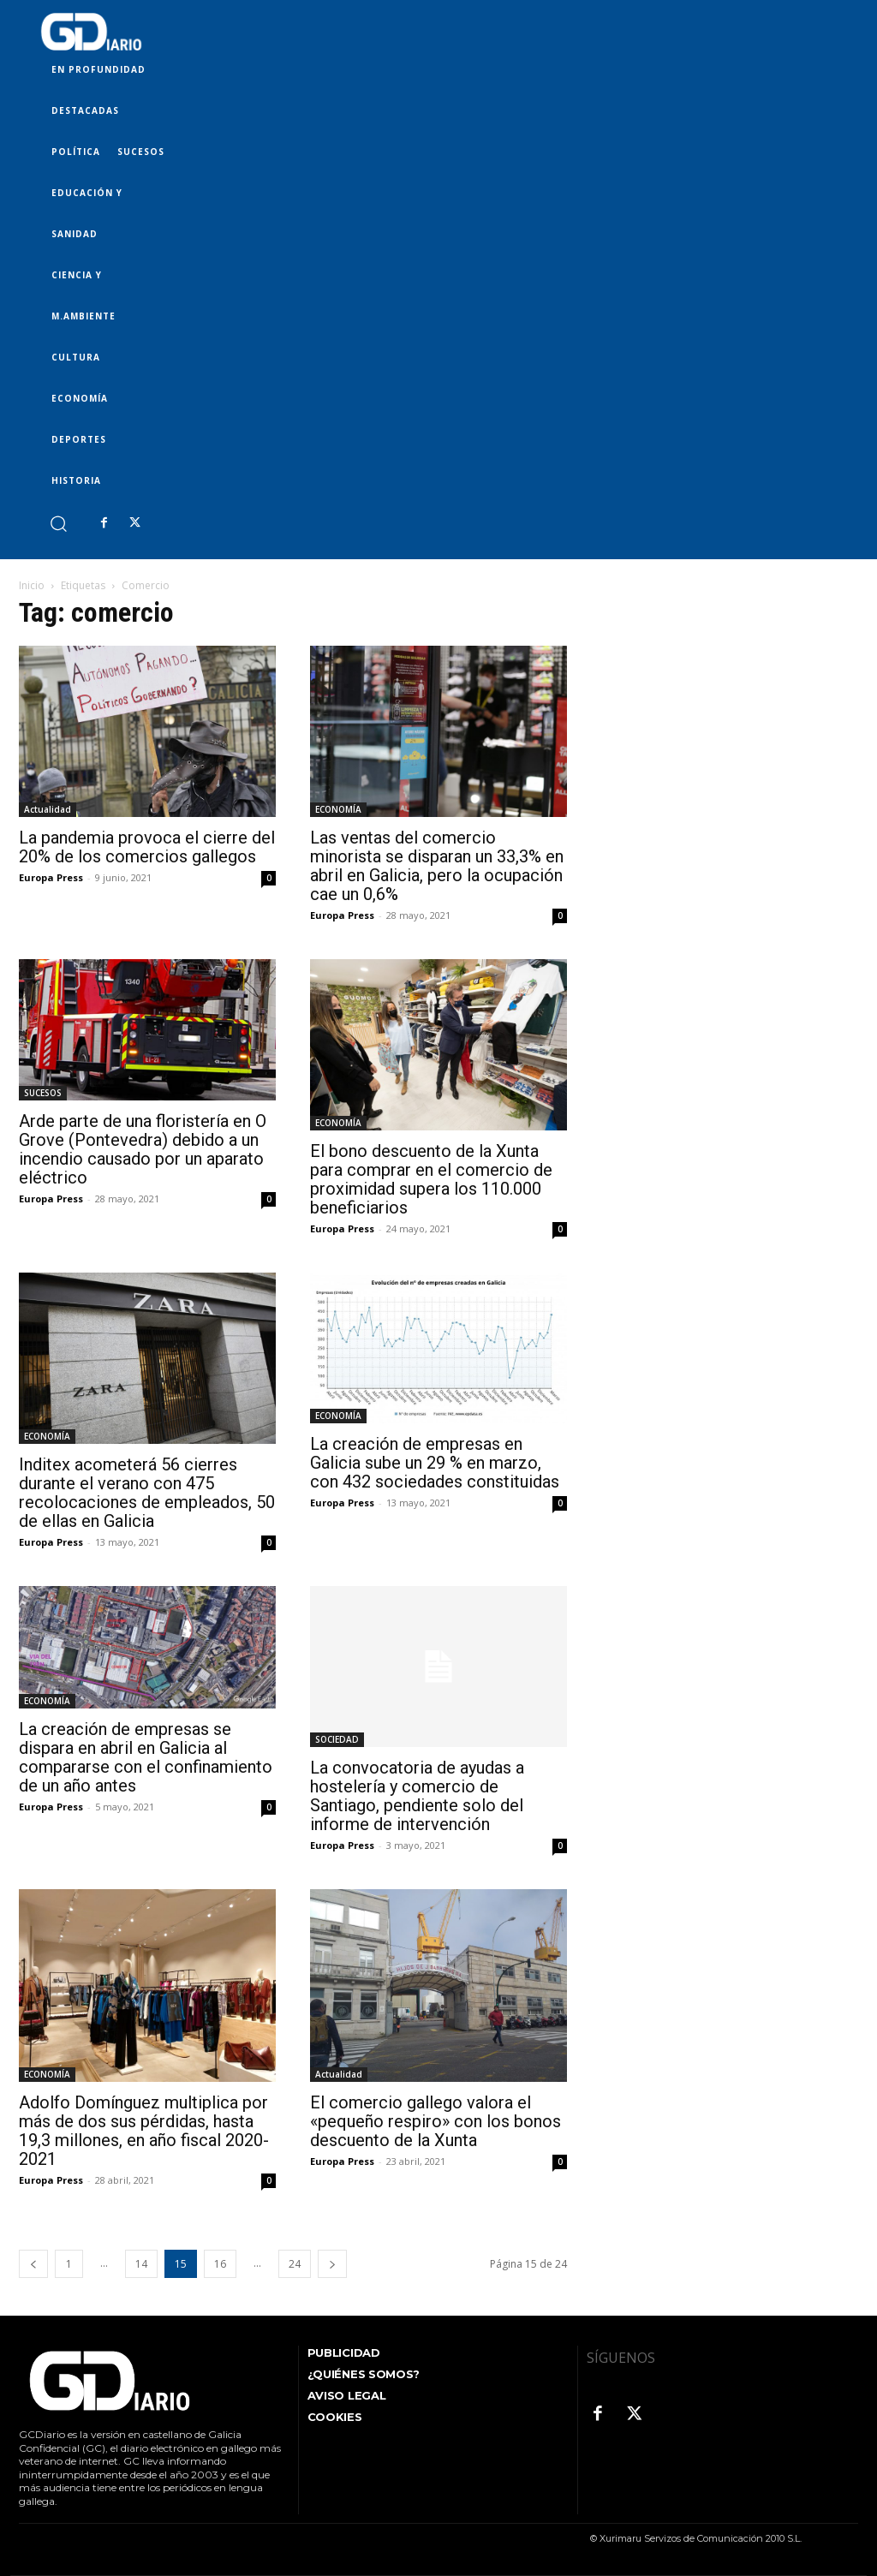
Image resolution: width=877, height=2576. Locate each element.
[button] (57, 522)
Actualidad (47, 809)
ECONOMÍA (338, 809)
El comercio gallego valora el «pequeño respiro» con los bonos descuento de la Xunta (435, 2121)
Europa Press (51, 877)
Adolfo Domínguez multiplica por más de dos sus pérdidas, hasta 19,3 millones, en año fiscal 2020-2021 (144, 2130)
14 (141, 2264)
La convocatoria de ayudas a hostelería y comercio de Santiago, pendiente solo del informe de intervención (417, 1795)
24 (295, 2264)
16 (220, 2264)
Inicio (32, 585)
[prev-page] (33, 2264)
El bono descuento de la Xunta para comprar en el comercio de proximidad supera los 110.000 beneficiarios (431, 1179)
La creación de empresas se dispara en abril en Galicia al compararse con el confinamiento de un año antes (145, 1757)
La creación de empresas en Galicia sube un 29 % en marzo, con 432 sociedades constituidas (434, 1463)
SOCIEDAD (337, 1739)
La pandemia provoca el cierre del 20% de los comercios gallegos (147, 847)
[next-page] (332, 2264)
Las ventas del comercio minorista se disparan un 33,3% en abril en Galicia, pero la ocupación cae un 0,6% (437, 865)
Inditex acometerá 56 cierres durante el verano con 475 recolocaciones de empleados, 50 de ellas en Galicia (147, 1492)
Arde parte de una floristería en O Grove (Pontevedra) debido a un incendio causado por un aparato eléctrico (142, 1149)
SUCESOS (43, 1093)
